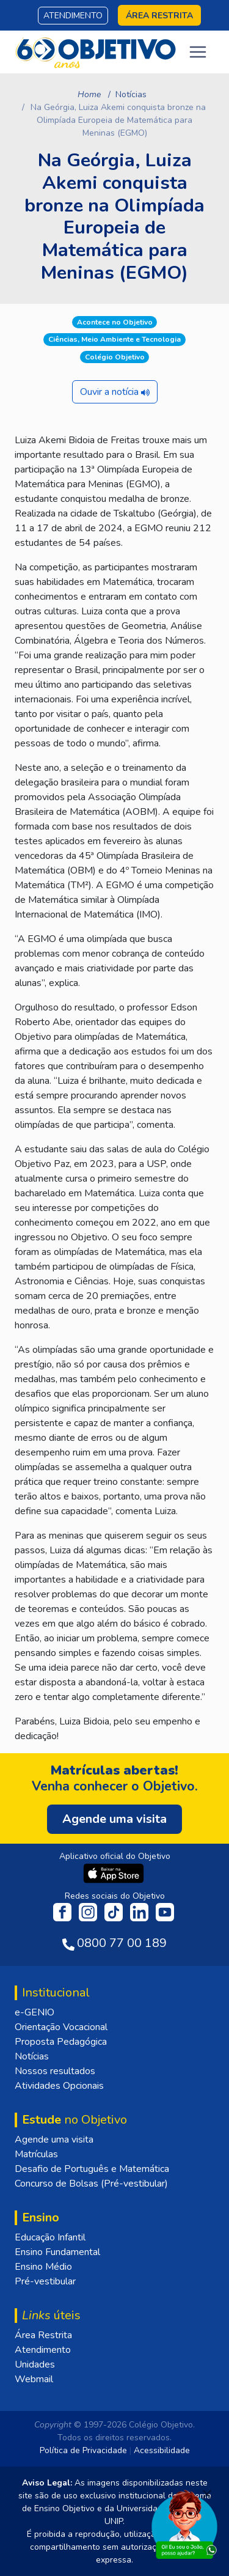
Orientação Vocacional (61, 2027)
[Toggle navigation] (198, 52)
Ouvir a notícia (115, 392)
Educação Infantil (50, 2237)
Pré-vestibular (45, 2281)
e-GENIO (34, 2012)
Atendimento (73, 15)
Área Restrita (43, 2335)
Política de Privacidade (83, 2450)
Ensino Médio (43, 2266)
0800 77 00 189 (122, 1943)
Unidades (35, 2364)
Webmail (34, 2379)
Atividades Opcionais (59, 2085)
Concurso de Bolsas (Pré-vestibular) (91, 2183)
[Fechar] (207, 2494)
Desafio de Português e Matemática (92, 2169)
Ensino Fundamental (57, 2252)
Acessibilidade (162, 2450)
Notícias (131, 94)
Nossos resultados (55, 2071)
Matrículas (36, 2154)
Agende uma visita (54, 2139)
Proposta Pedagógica (61, 2041)
